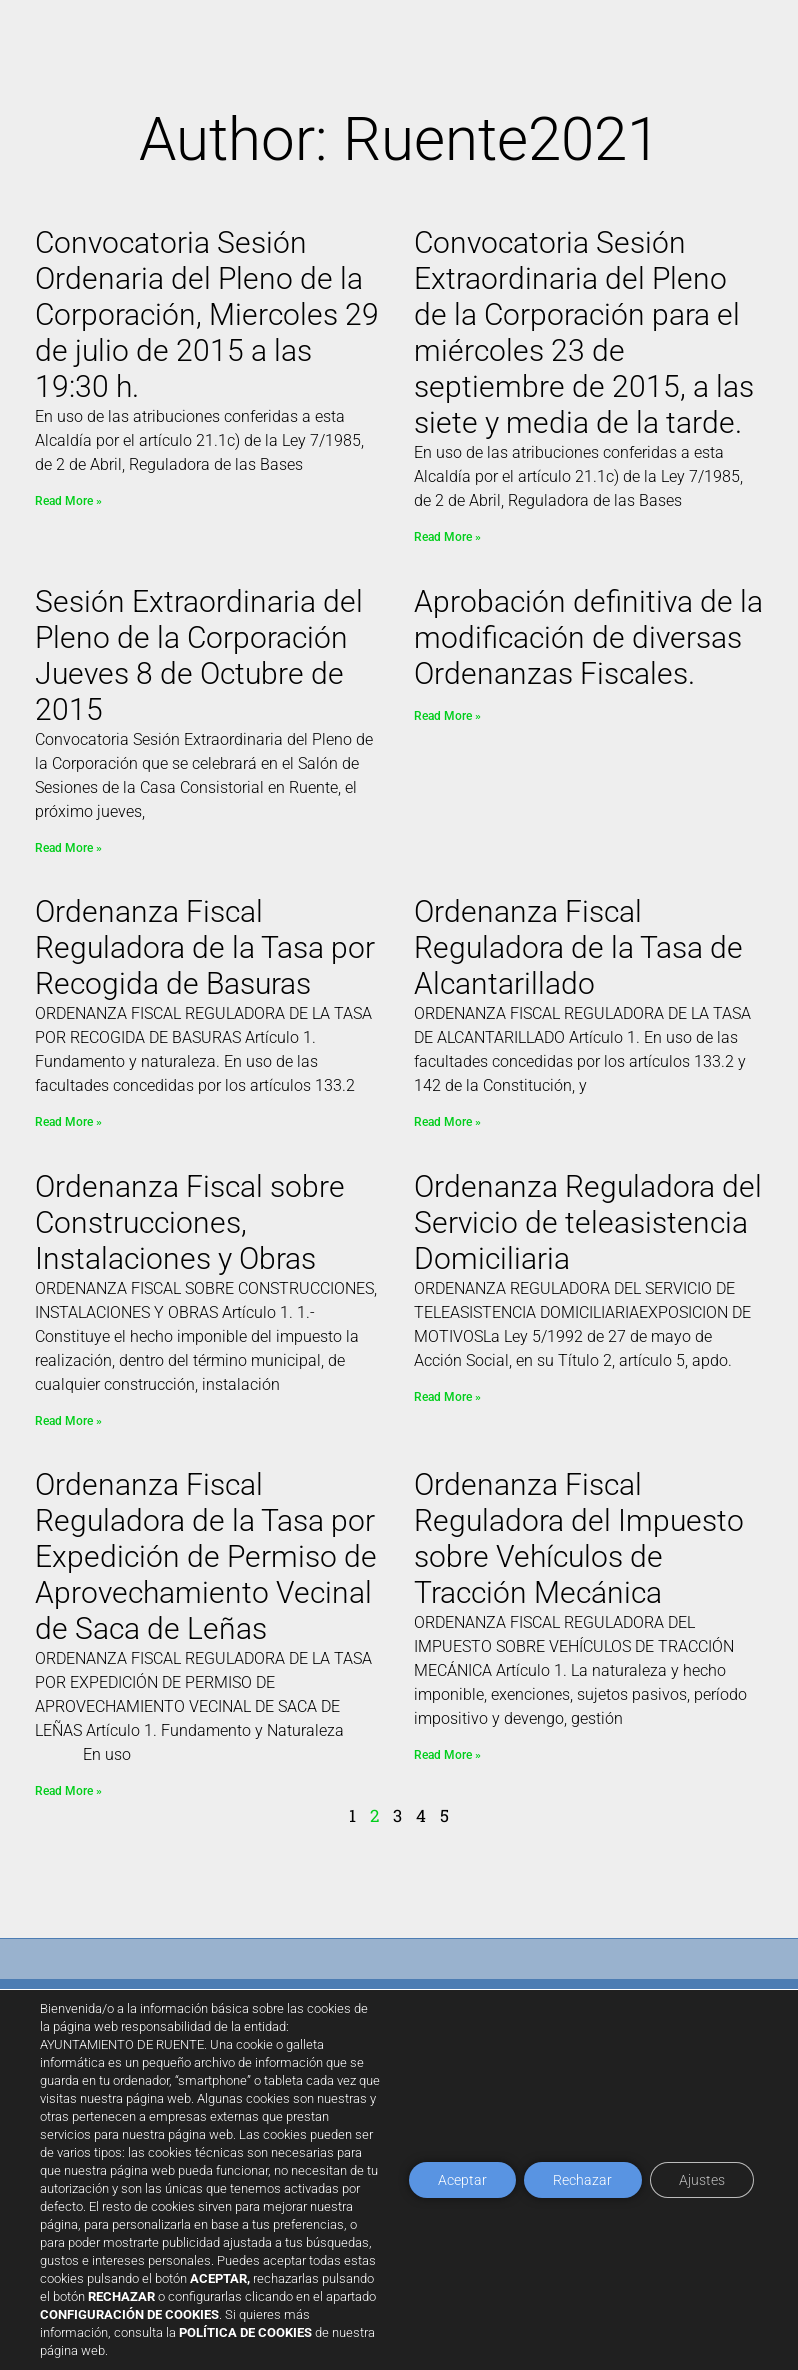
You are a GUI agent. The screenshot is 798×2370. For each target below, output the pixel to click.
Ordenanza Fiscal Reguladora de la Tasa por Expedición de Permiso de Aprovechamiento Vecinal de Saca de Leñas (206, 1556)
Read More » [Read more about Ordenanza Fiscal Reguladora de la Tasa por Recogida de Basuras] (68, 1122)
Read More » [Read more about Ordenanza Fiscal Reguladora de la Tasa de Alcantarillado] (447, 1122)
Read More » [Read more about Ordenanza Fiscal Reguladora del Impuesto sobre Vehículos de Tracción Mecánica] (447, 1755)
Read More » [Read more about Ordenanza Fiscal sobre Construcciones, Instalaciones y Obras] (68, 1421)
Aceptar (458, 2180)
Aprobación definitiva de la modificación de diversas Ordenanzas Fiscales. (588, 637)
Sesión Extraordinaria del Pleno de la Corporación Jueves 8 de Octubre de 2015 (199, 655)
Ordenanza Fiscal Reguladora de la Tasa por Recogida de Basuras (205, 947)
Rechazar (580, 2180)
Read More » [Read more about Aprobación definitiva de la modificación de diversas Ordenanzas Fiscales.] (447, 716)
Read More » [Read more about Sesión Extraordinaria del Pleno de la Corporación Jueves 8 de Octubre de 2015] (68, 848)
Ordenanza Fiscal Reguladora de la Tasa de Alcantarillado (578, 947)
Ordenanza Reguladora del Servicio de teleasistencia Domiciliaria (588, 1222)
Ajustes (701, 2180)
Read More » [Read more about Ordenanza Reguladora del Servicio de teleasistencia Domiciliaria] (447, 1397)
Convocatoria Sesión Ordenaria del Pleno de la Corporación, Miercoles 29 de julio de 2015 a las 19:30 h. (207, 314)
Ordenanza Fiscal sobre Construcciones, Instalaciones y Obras (190, 1222)
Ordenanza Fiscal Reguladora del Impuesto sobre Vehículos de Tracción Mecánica (579, 1538)
